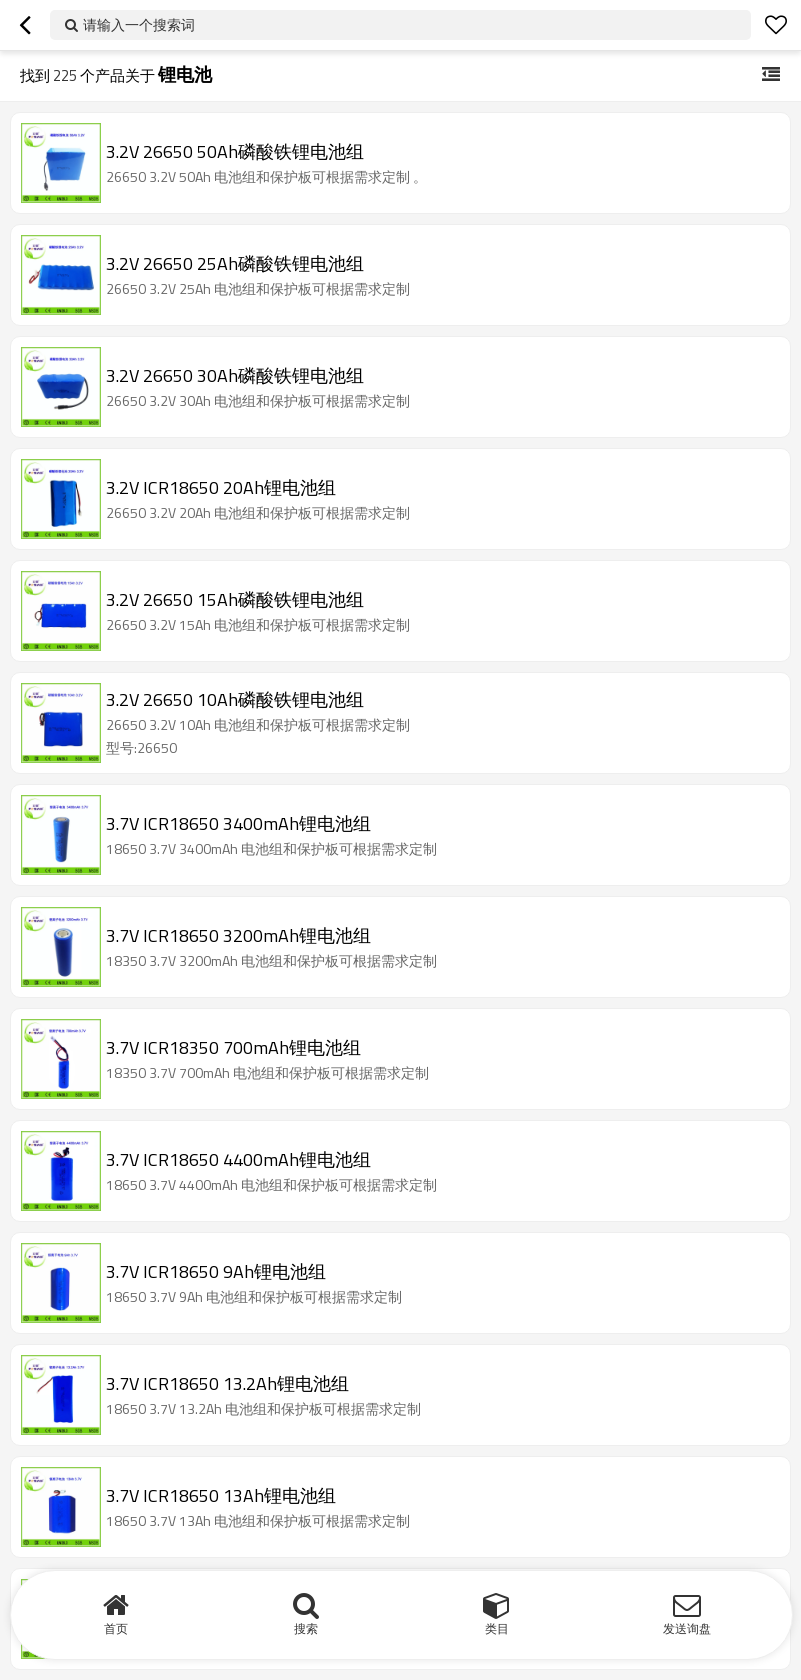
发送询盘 (687, 1628)
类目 (497, 1628)
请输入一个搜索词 (139, 24)
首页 (116, 1628)
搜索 (306, 1628)
